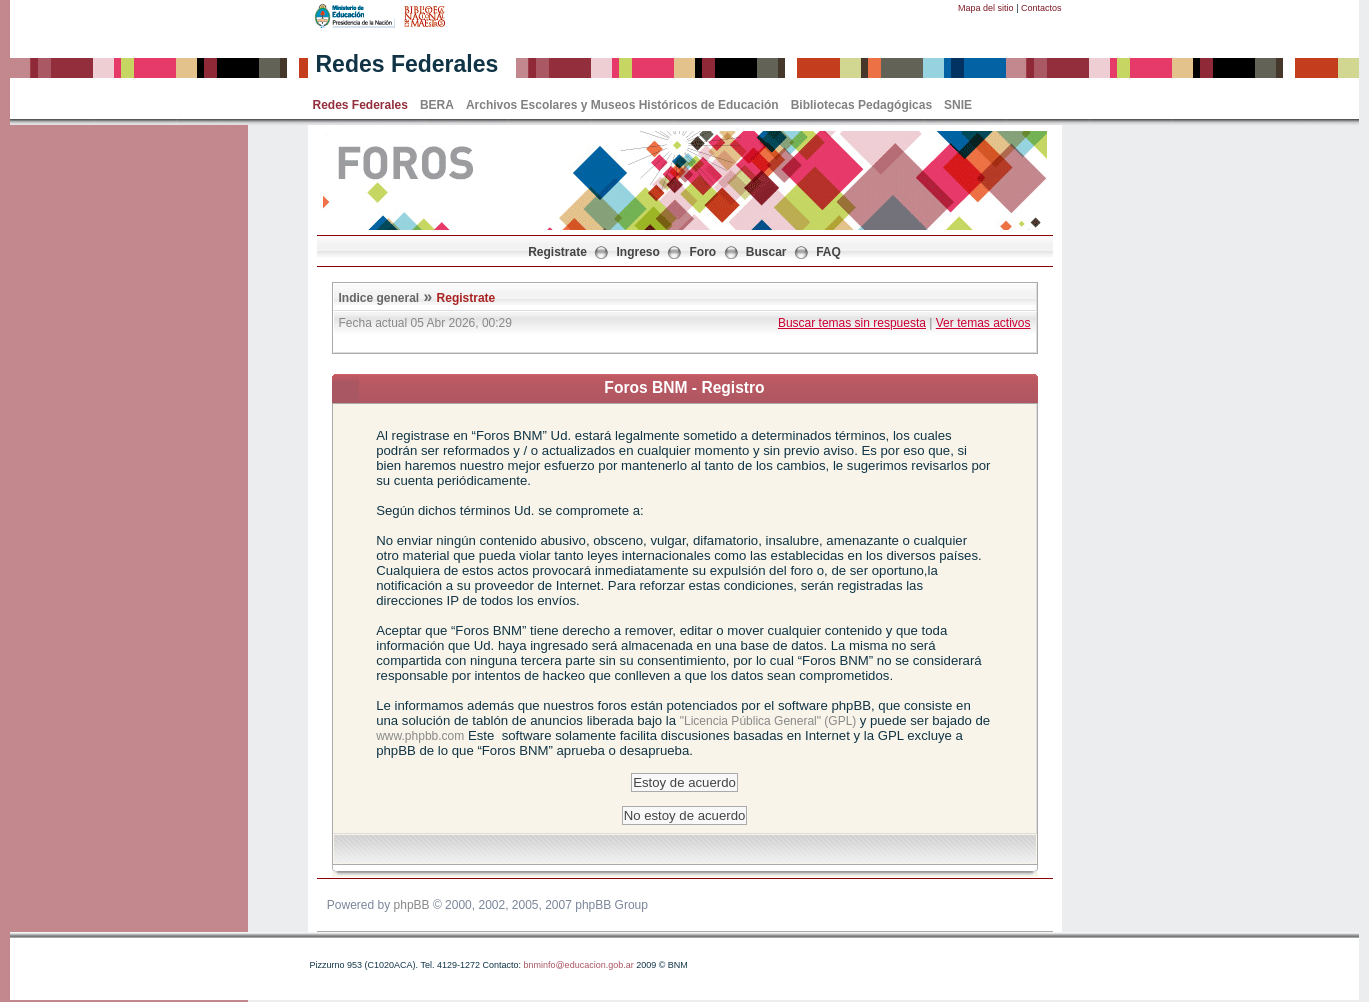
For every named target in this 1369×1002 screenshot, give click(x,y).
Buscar (766, 252)
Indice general (379, 298)
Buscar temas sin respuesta (852, 323)
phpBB (412, 905)
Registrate (557, 252)
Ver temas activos (983, 323)
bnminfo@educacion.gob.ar (578, 965)
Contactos (1041, 8)
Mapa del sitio (986, 8)
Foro (703, 252)
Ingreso (638, 252)
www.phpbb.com (420, 736)
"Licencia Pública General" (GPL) (770, 721)
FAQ (828, 252)
